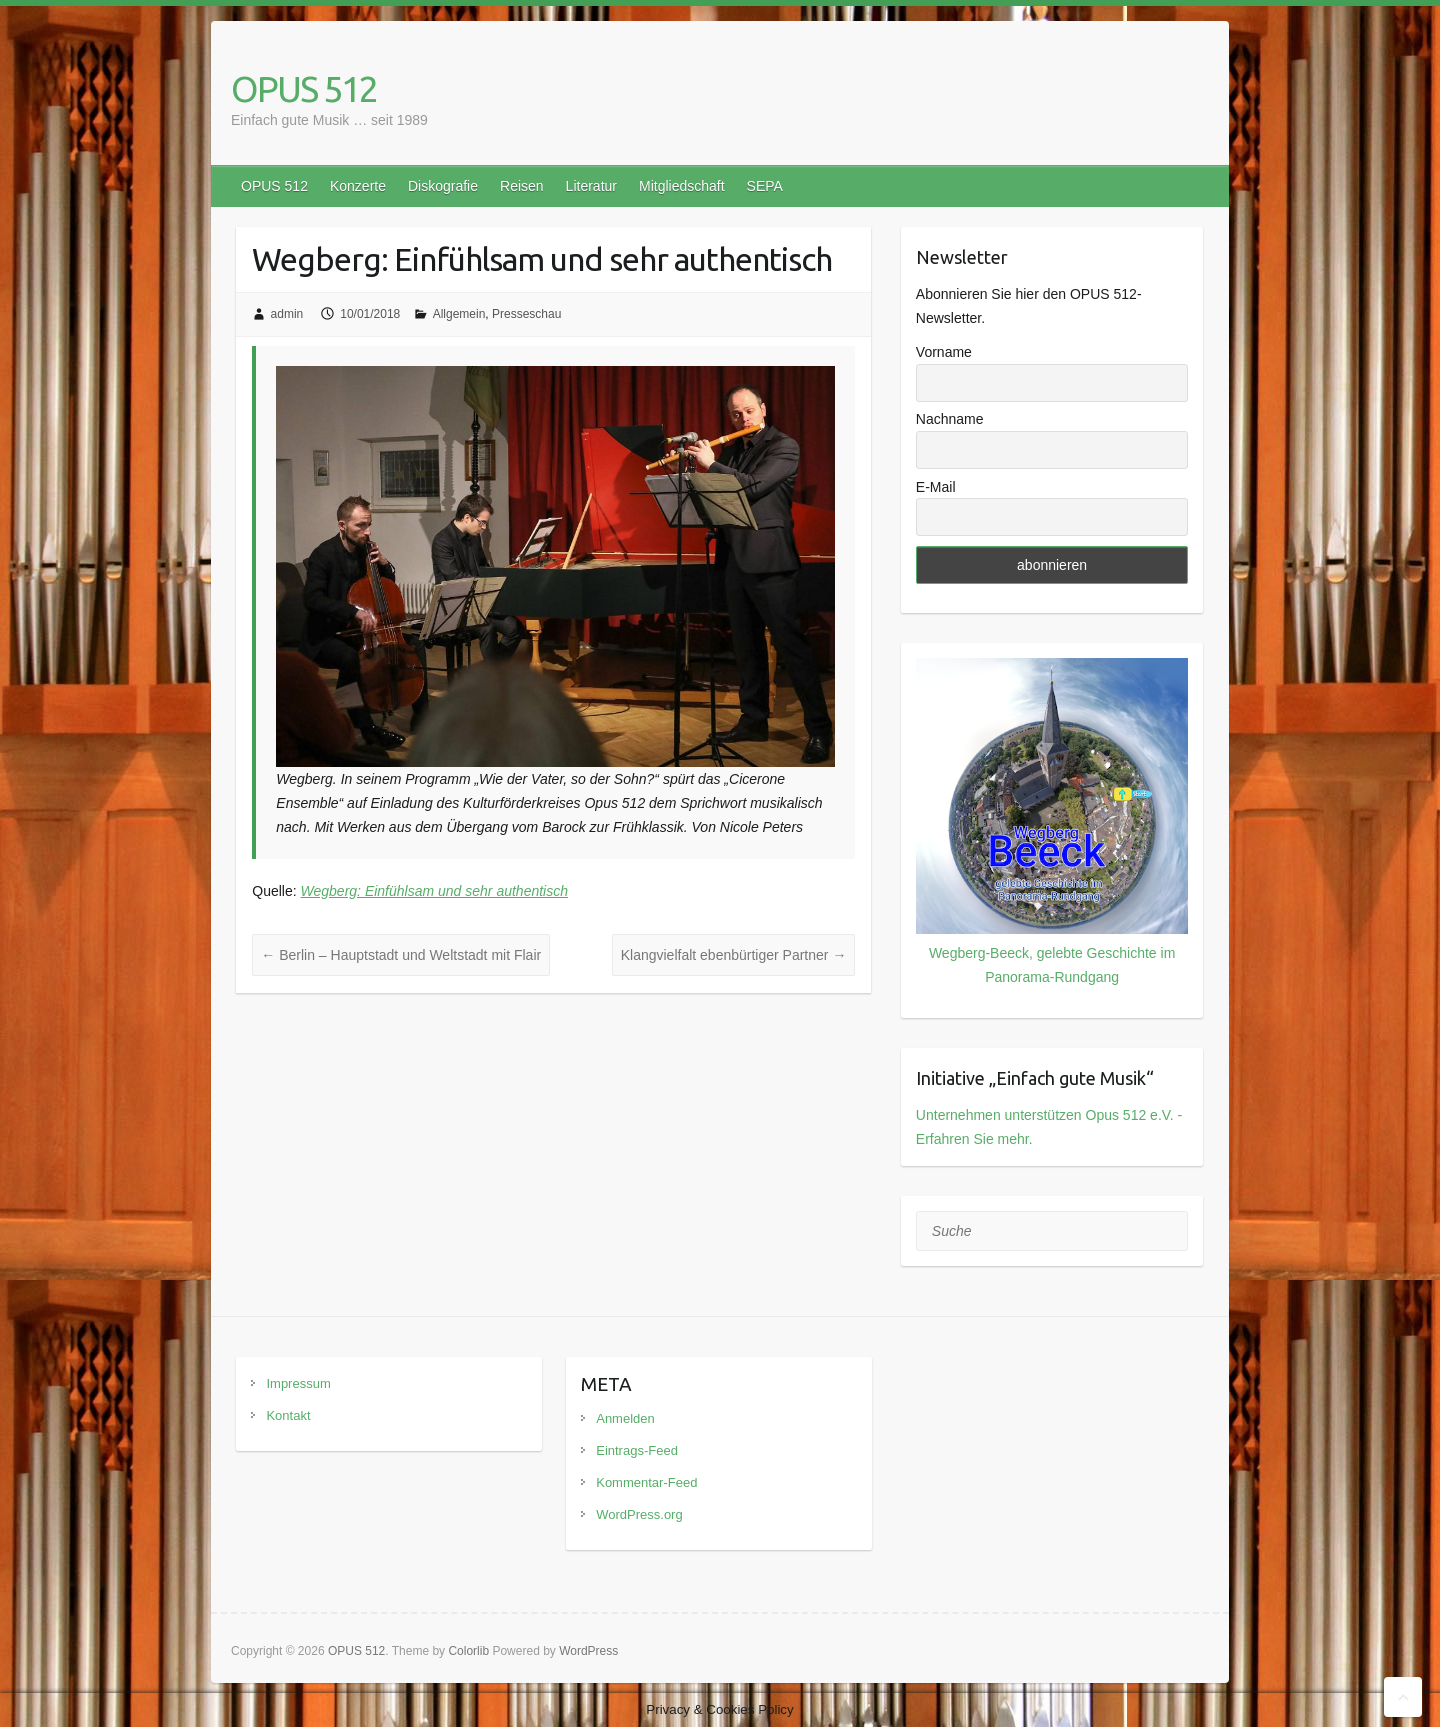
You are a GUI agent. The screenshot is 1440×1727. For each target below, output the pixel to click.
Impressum (298, 1383)
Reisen (522, 186)
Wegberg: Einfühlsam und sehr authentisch (434, 891)
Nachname (950, 419)
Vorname (944, 352)
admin (287, 314)
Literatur (591, 186)
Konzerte (358, 186)
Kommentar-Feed (646, 1482)
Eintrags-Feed (637, 1450)
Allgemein (459, 314)
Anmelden (625, 1418)
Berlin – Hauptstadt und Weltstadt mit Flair (401, 955)
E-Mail (936, 487)
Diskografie (443, 186)
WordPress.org (639, 1514)
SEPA (765, 186)
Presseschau (526, 314)
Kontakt (288, 1415)
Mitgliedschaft (682, 186)
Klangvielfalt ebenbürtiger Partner (734, 955)
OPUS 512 (304, 88)
